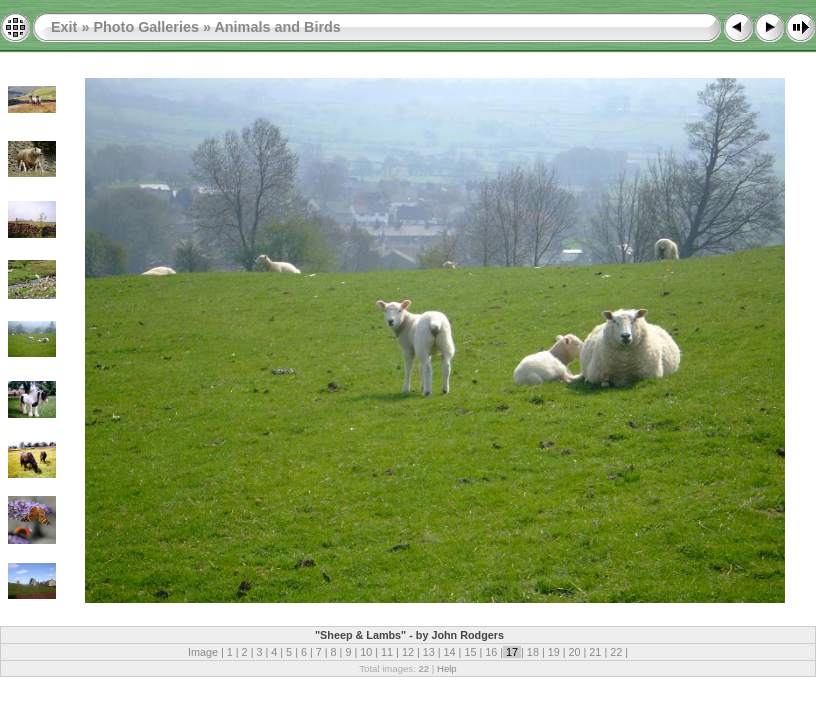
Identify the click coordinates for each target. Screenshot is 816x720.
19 (554, 652)
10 (366, 652)
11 (387, 652)
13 (429, 652)
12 (408, 652)
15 (470, 652)
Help (447, 668)
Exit (64, 27)
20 (575, 652)
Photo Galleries (146, 27)
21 (595, 652)
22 (616, 652)
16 (491, 652)
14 (450, 652)
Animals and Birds (277, 27)
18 (533, 652)
